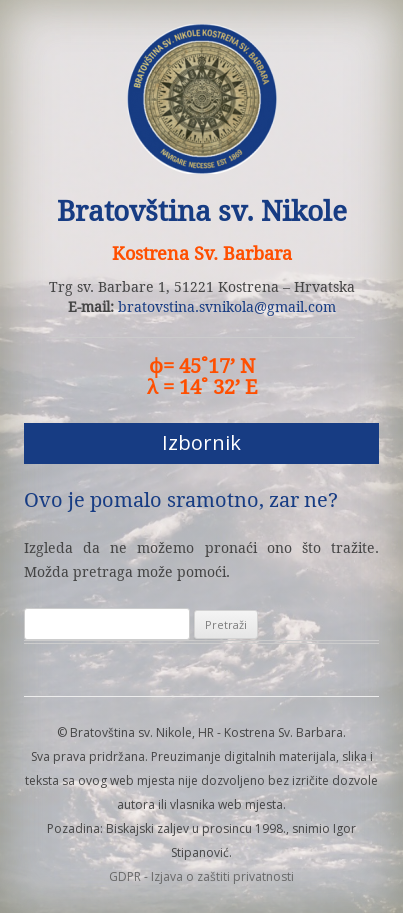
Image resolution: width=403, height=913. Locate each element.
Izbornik (201, 442)
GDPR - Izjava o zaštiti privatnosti (201, 876)
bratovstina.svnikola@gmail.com (227, 307)
